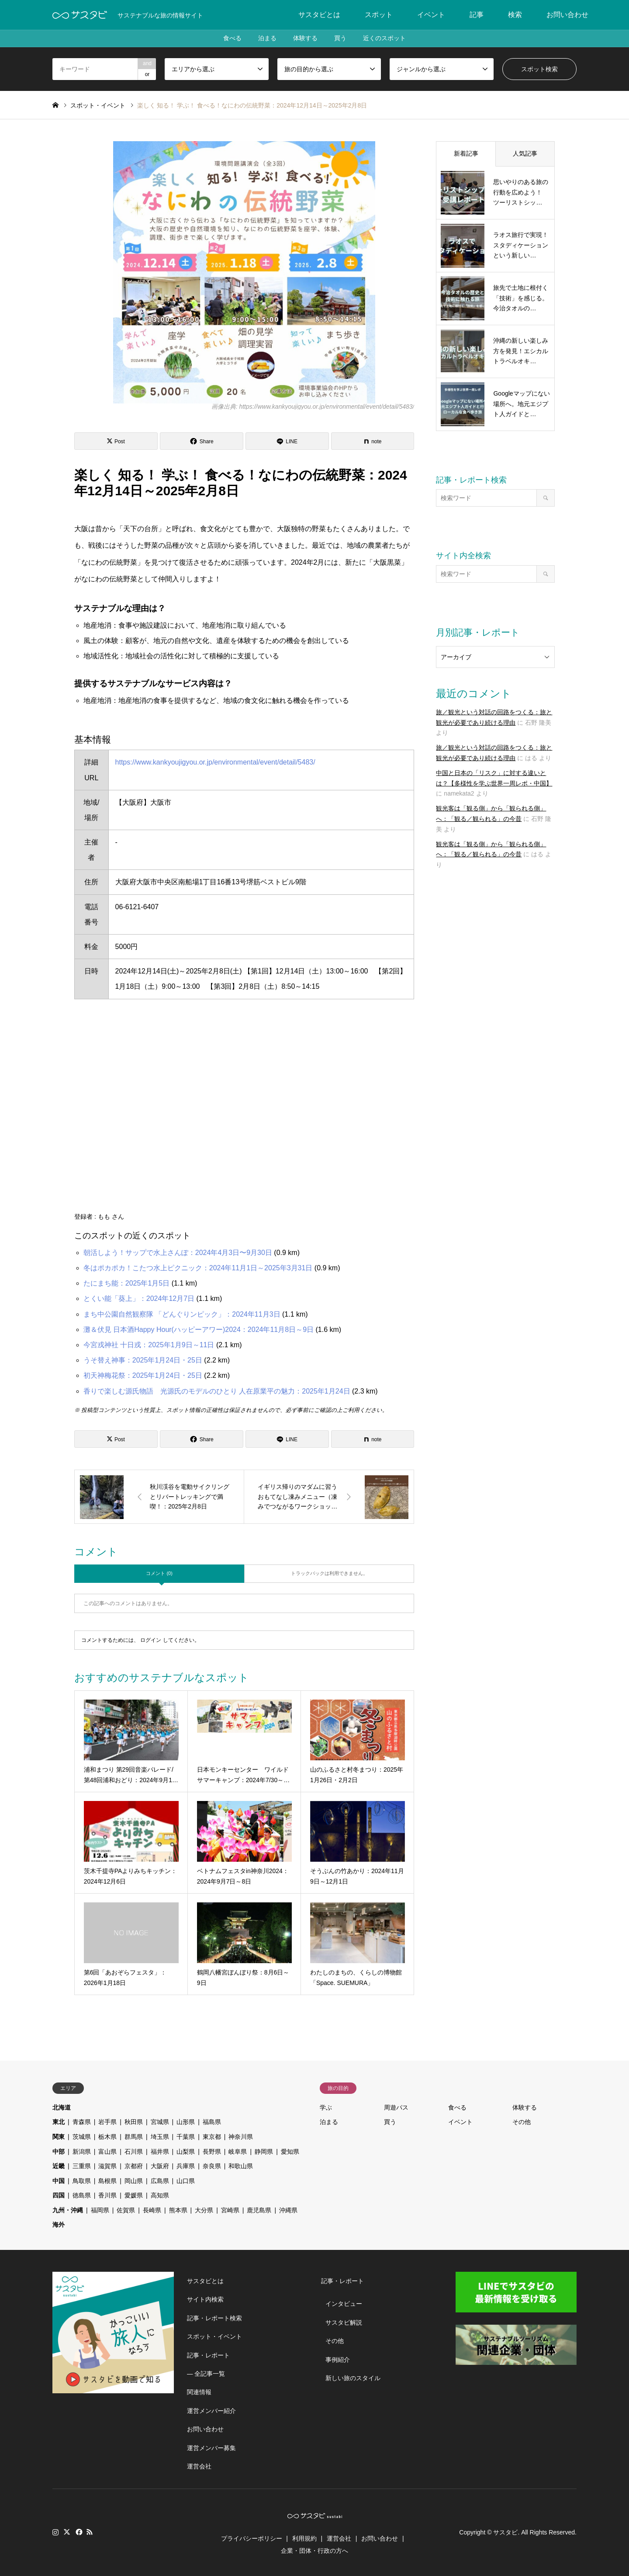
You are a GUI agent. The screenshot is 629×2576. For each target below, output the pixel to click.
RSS (89, 2532)
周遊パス (396, 2107)
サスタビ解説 (343, 2322)
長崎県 (152, 2210)
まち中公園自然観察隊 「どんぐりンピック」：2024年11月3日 (181, 1314)
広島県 (160, 2180)
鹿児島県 (259, 2210)
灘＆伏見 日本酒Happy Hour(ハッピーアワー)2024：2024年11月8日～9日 (198, 1329)
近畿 (58, 2165)
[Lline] (287, 441)
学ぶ (326, 2107)
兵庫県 (185, 2165)
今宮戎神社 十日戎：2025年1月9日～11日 (148, 1345)
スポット (379, 14)
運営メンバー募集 (211, 2447)
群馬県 (133, 2136)
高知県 (160, 2195)
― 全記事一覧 (206, 2373)
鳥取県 (82, 2180)
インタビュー (343, 2303)
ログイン (150, 1640)
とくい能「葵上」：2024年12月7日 (138, 1298)
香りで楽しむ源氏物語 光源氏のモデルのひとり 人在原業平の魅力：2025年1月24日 (216, 1391)
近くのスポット (386, 38)
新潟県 (82, 2151)
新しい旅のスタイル (352, 2377)
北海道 (61, 2107)
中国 (58, 2180)
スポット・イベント (214, 2336)
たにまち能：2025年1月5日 (126, 1283)
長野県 (212, 2151)
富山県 (107, 2151)
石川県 (133, 2151)
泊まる (266, 38)
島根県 (107, 2180)
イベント (431, 14)
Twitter (67, 2532)
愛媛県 (133, 2195)
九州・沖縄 (67, 2210)
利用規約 (304, 2538)
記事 (477, 14)
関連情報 (199, 2391)
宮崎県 (230, 2210)
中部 (58, 2151)
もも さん (111, 1216)
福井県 (160, 2151)
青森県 (82, 2121)
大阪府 (160, 2165)
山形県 (185, 2121)
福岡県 (100, 2210)
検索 (515, 14)
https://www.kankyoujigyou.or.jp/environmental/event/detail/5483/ (215, 762)
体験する (305, 38)
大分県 (204, 2210)
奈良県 (212, 2165)
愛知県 (290, 2151)
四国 (58, 2195)
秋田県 (133, 2121)
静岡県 (264, 2151)
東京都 (212, 2136)
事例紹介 (337, 2359)
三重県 (82, 2165)
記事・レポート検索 (214, 2318)
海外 (58, 2224)
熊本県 (178, 2210)
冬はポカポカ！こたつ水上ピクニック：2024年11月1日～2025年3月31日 (198, 1268)
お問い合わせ (567, 14)
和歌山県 (240, 2165)
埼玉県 (160, 2136)
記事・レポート (208, 2355)
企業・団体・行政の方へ (314, 2550)
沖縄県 (288, 2210)
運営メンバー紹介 (211, 2410)
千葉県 (185, 2136)
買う (341, 38)
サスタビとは (319, 14)
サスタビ (505, 2532)
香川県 (107, 2195)
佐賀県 (126, 2210)
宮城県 (160, 2121)
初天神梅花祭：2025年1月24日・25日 (142, 1375)
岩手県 (107, 2121)
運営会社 (199, 2466)
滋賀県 (107, 2165)
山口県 (185, 2180)
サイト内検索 (205, 2299)
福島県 (212, 2121)
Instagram (55, 2532)
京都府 (133, 2165)
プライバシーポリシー (251, 2538)
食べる (230, 38)
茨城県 (82, 2136)
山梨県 (185, 2151)
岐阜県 (237, 2151)
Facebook (78, 2532)
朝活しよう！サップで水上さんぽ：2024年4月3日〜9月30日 (177, 1252)
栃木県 (107, 2136)
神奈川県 (240, 2136)
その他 (521, 2121)
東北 (58, 2121)
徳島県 (82, 2195)
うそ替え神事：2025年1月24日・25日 (142, 1360)
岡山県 (133, 2180)
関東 (58, 2136)
